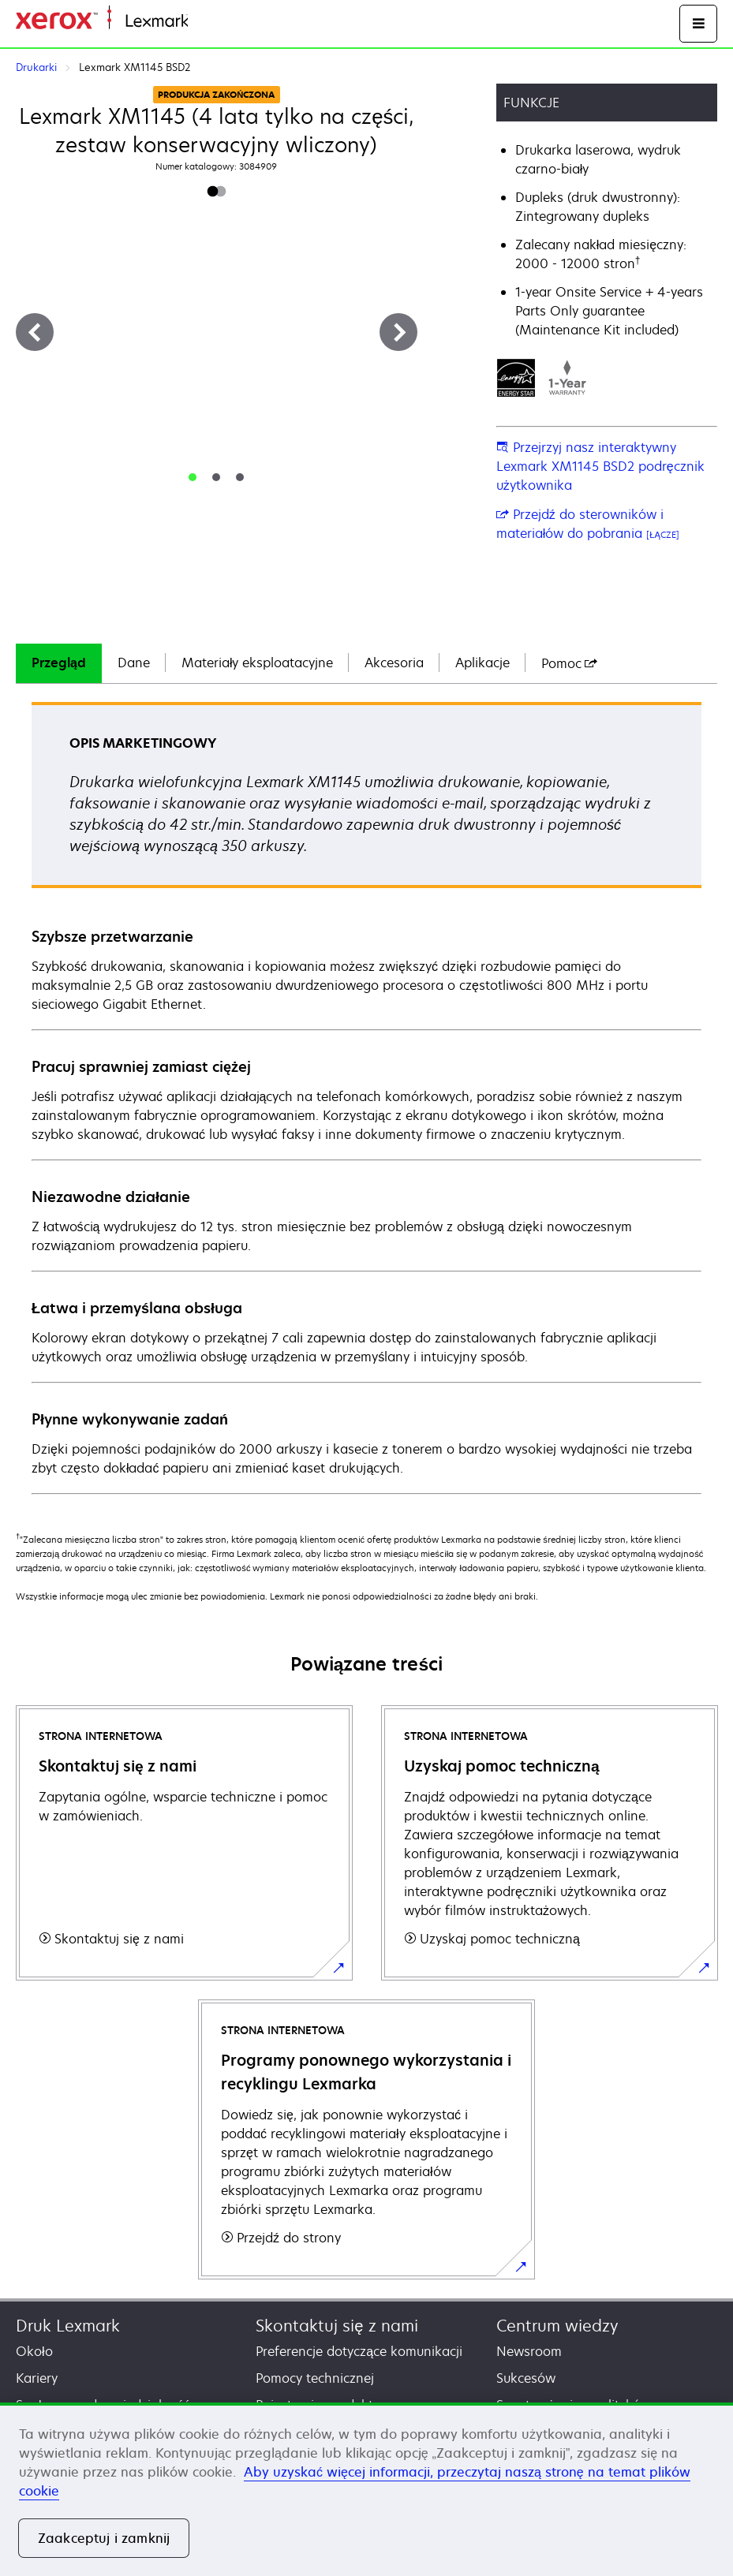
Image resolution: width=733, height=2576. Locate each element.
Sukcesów (525, 2378)
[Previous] (35, 332)
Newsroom (529, 2351)
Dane (134, 662)
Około (34, 2351)
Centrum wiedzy (557, 2325)
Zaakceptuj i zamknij (104, 2538)
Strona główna (226, 21)
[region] (366, 2489)
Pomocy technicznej (315, 2378)
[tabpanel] (366, 1097)
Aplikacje (482, 662)
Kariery (37, 2378)
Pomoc (569, 663)
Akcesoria (394, 662)
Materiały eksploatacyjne (257, 662)
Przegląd (59, 662)
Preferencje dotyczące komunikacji (359, 2351)
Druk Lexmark (68, 2325)
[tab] (192, 477)
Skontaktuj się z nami (336, 2325)
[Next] (398, 332)
